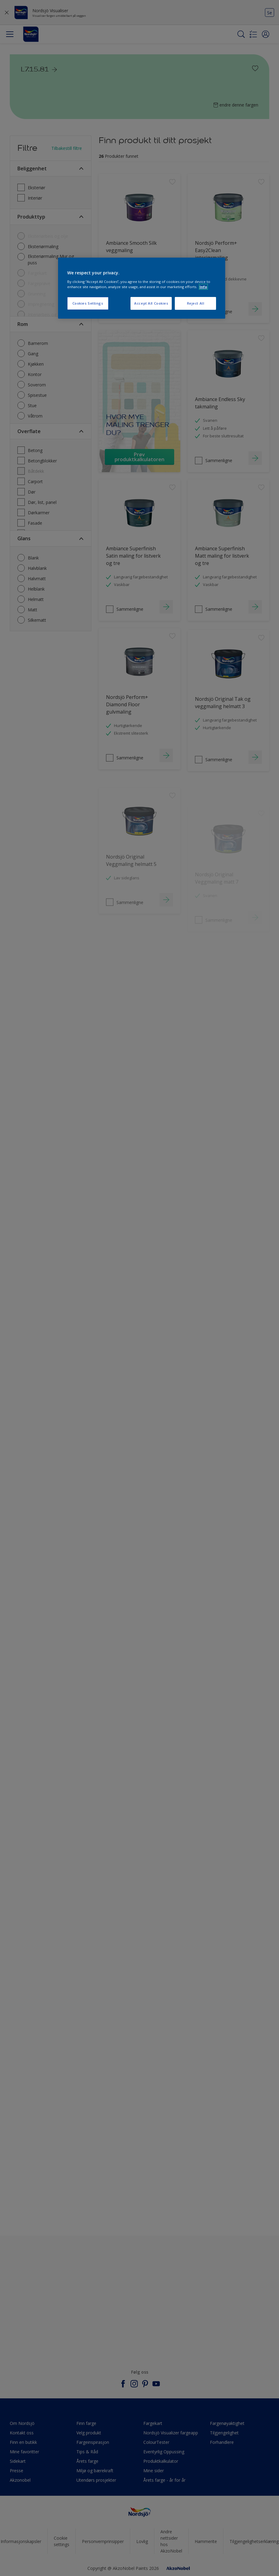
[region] (142, 288)
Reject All (195, 303)
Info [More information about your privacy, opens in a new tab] (203, 286)
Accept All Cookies (151, 303)
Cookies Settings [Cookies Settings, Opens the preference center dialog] (87, 303)
